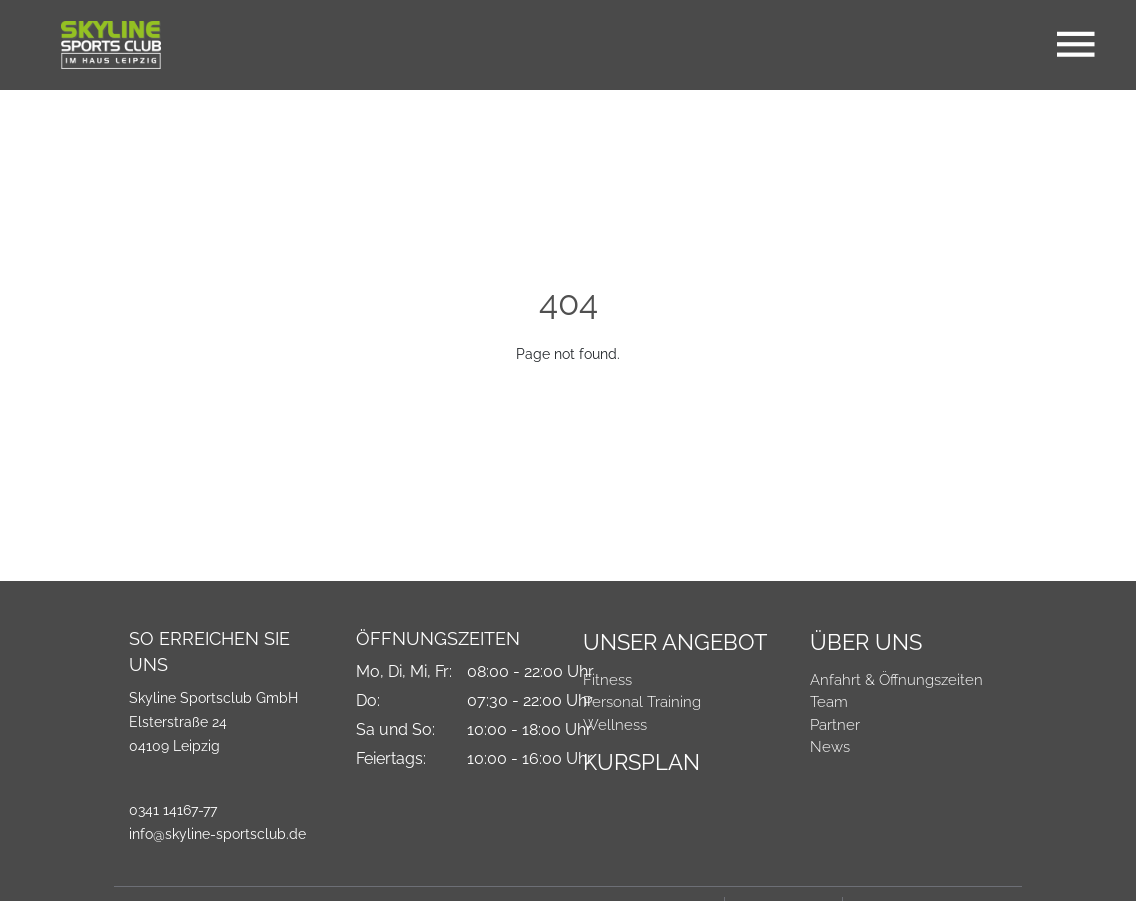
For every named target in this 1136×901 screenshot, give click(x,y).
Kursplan (641, 762)
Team (829, 702)
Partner (835, 725)
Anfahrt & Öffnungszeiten (896, 680)
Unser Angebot (675, 642)
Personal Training (642, 702)
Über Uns (866, 642)
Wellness (615, 725)
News (830, 747)
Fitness (607, 680)
